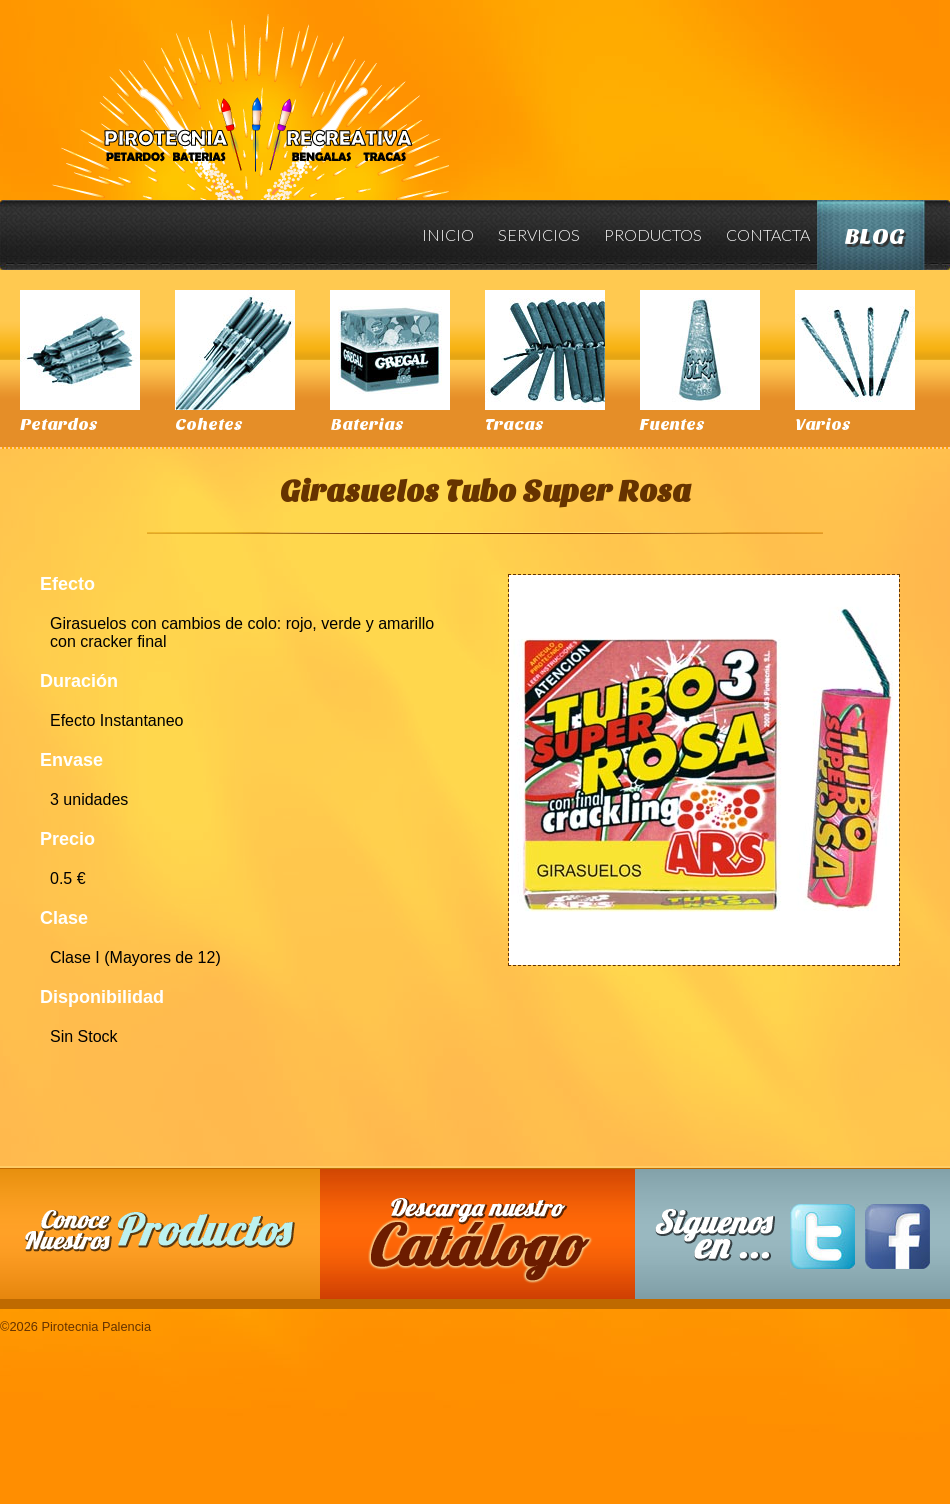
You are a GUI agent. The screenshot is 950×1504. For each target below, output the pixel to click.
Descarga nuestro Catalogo (488, 1244)
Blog (875, 236)
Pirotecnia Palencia (249, 93)
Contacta (768, 234)
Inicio (448, 234)
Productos (653, 234)
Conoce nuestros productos (160, 1230)
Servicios (539, 234)
